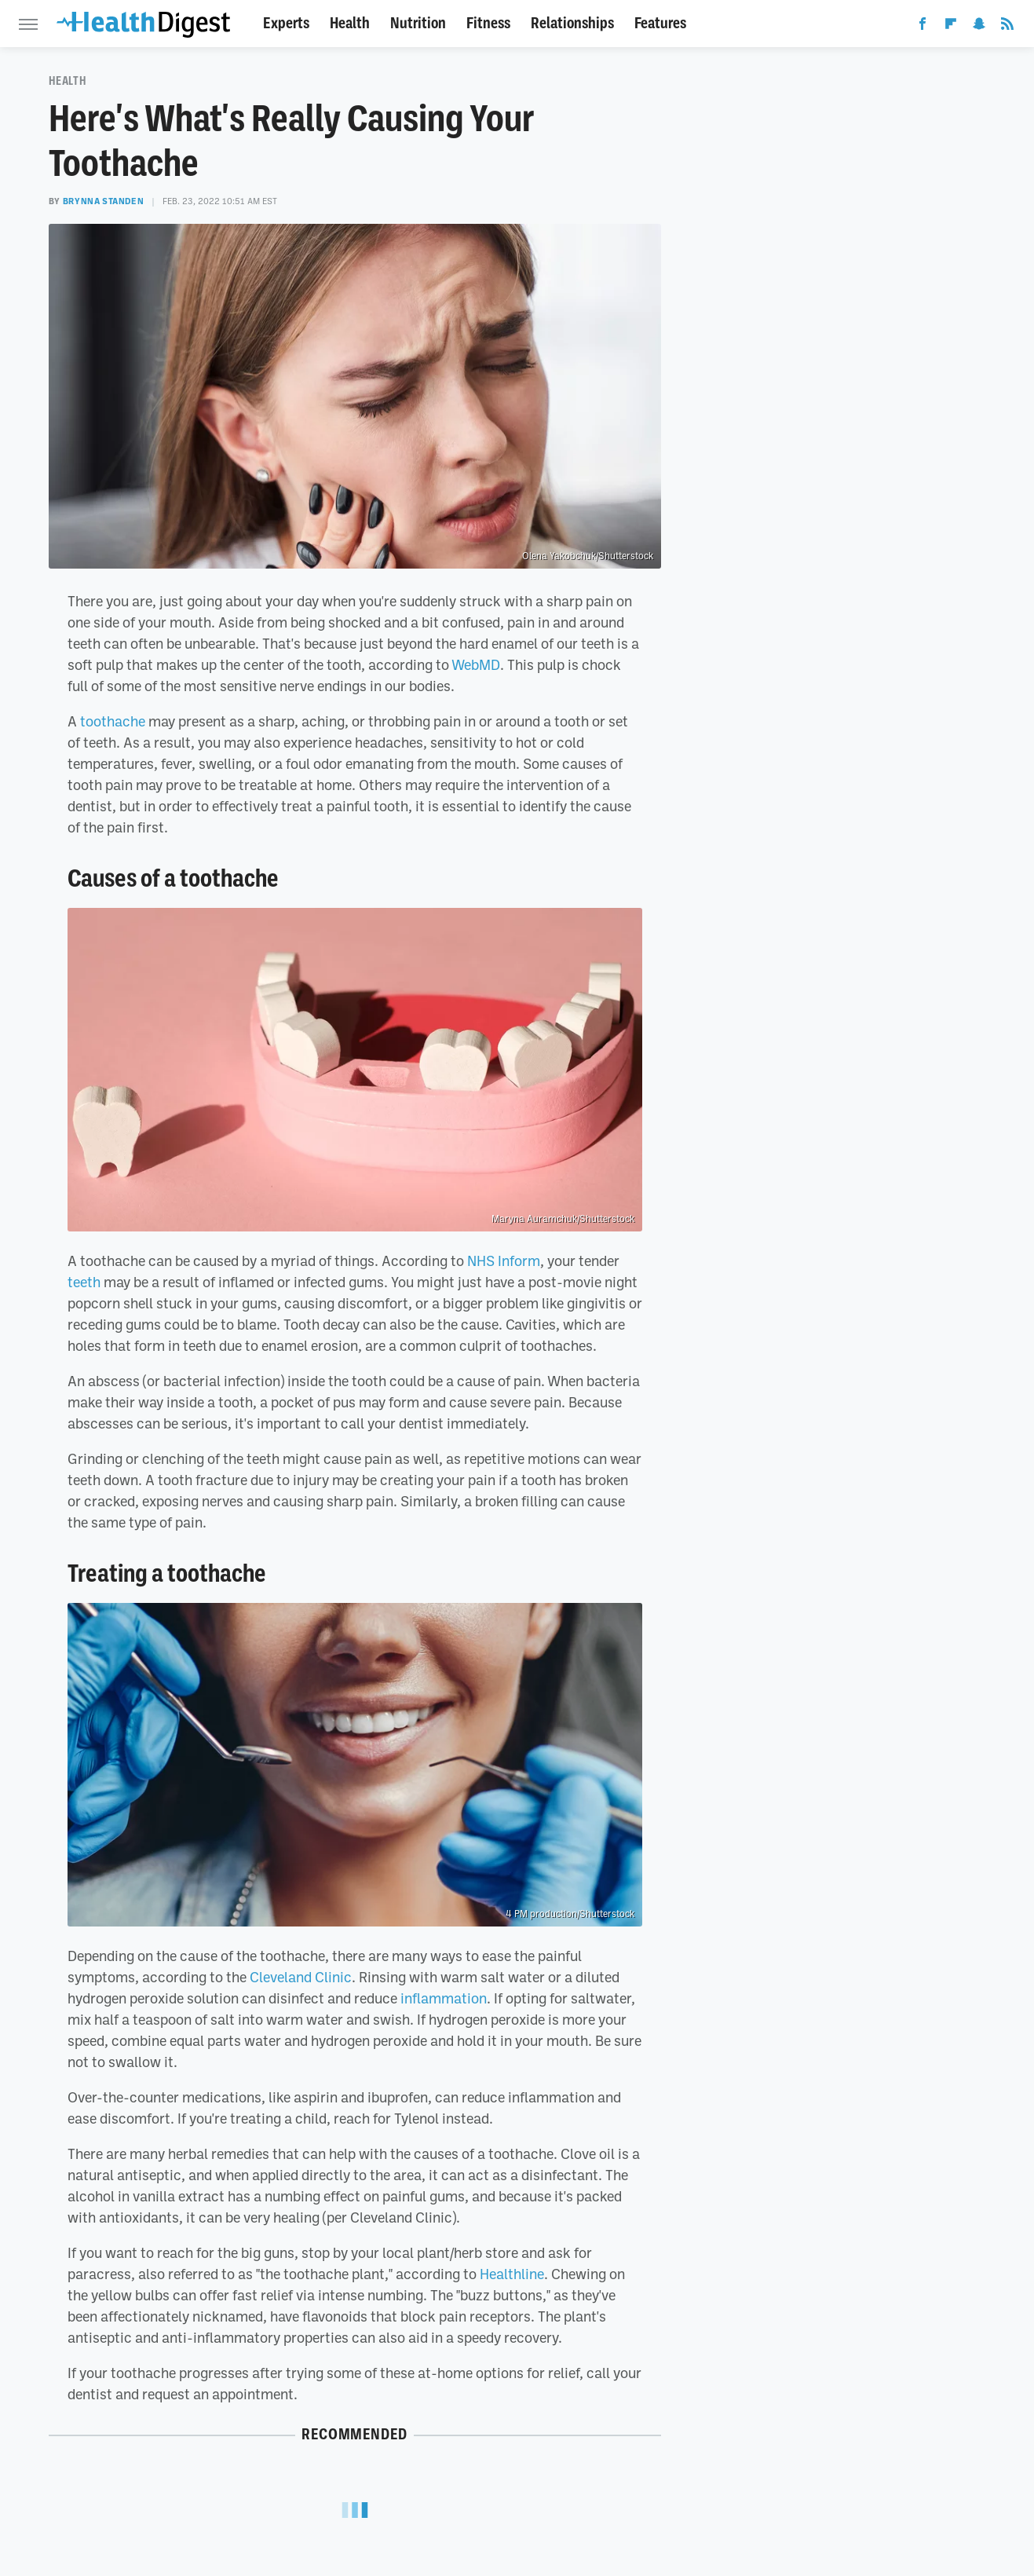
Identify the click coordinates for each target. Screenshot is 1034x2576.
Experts (286, 23)
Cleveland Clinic (301, 1976)
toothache (112, 721)
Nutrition (418, 23)
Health (350, 23)
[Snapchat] (979, 26)
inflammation (443, 1998)
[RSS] (1007, 26)
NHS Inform (503, 1260)
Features (660, 23)
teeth (84, 1281)
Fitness (488, 23)
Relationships (572, 23)
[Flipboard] (951, 26)
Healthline (512, 2273)
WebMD (475, 664)
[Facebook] (922, 26)
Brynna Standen (103, 201)
